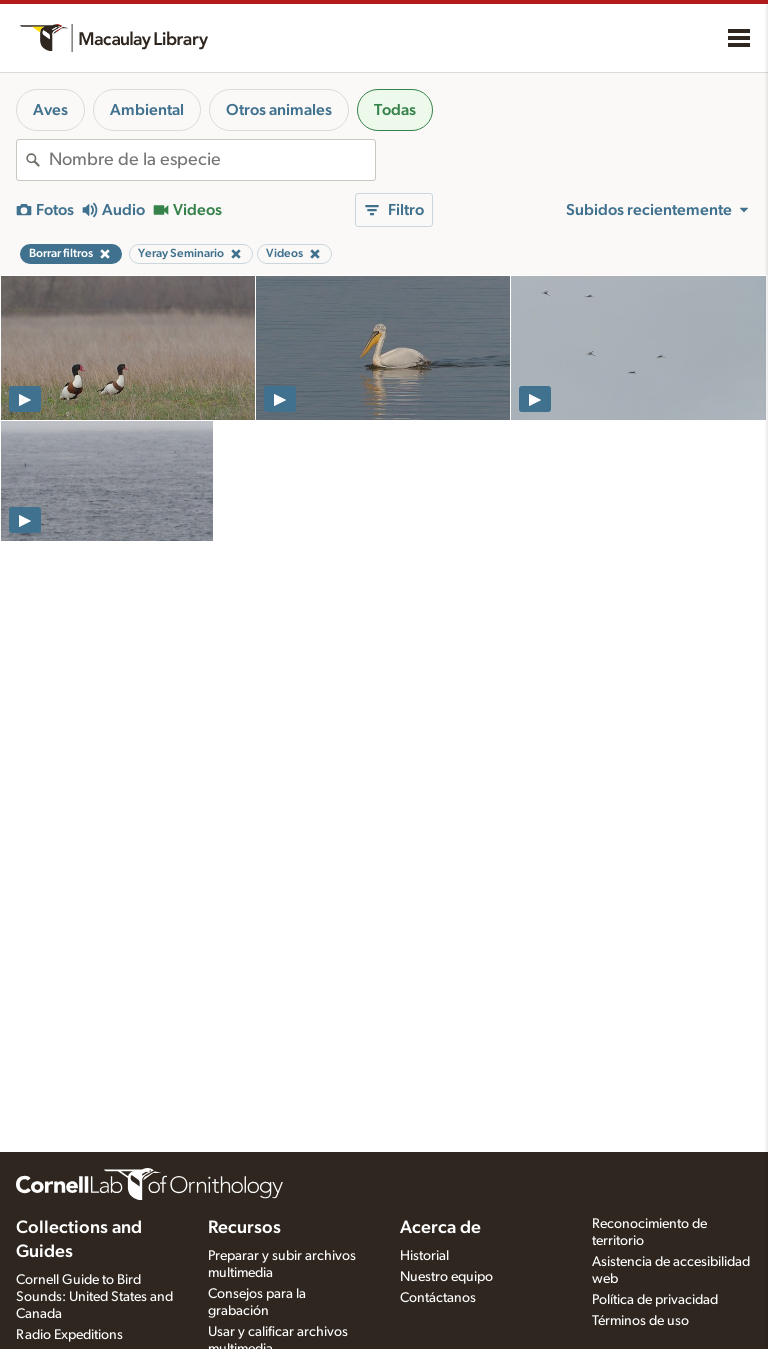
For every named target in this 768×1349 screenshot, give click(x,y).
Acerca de (440, 1228)
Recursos (244, 1228)
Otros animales (279, 110)
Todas (395, 110)
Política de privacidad (655, 1300)
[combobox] (212, 160)
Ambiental (147, 110)
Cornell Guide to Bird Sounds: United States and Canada (94, 1297)
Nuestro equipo (446, 1277)
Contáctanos (438, 1298)
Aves (50, 110)
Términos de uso (640, 1321)
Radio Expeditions (69, 1335)
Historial (424, 1256)
